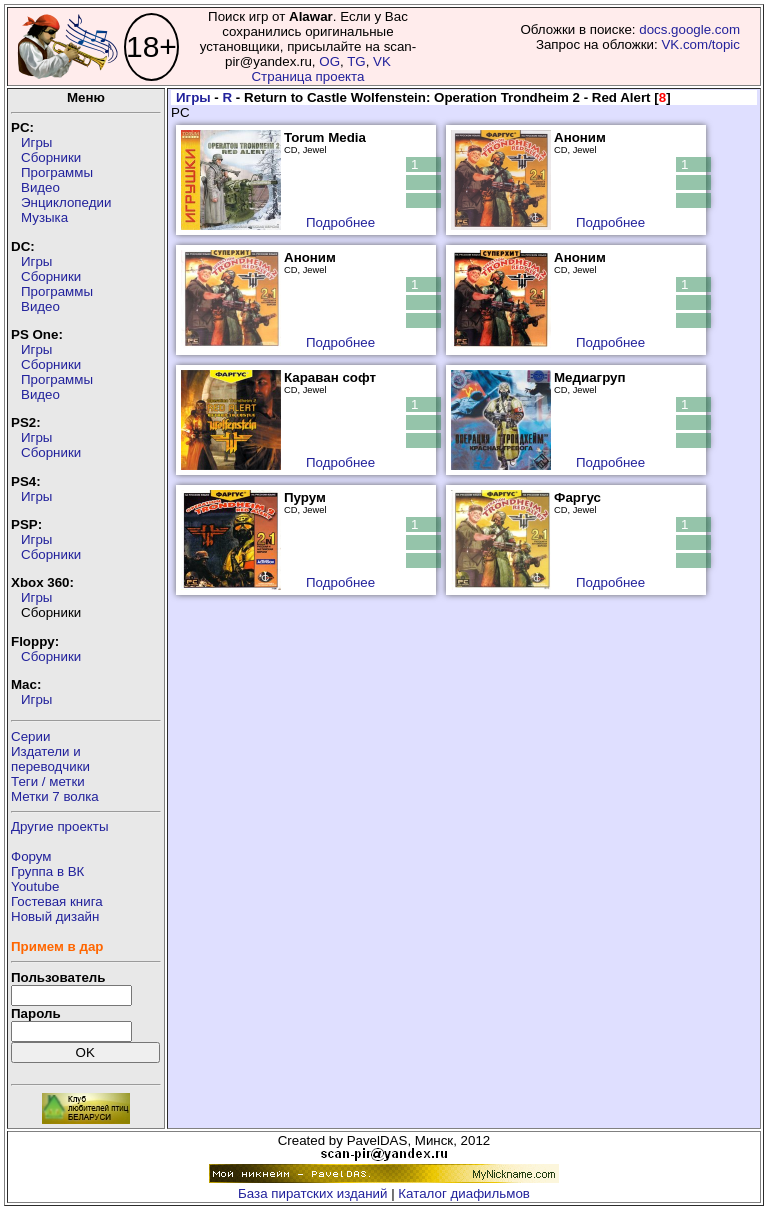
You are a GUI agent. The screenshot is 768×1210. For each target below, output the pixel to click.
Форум (31, 856)
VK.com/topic (700, 44)
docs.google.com (689, 29)
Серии (30, 736)
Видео (40, 187)
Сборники (51, 157)
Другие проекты (60, 826)
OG (329, 61)
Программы (57, 172)
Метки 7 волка (55, 796)
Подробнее (340, 222)
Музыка (44, 217)
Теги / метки (48, 781)
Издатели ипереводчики (50, 759)
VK (382, 61)
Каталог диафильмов (464, 1193)
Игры (36, 142)
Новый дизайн (55, 916)
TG (356, 61)
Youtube (35, 886)
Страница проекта (307, 76)
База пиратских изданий (312, 1193)
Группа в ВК (47, 871)
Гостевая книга (57, 901)
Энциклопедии (66, 202)
